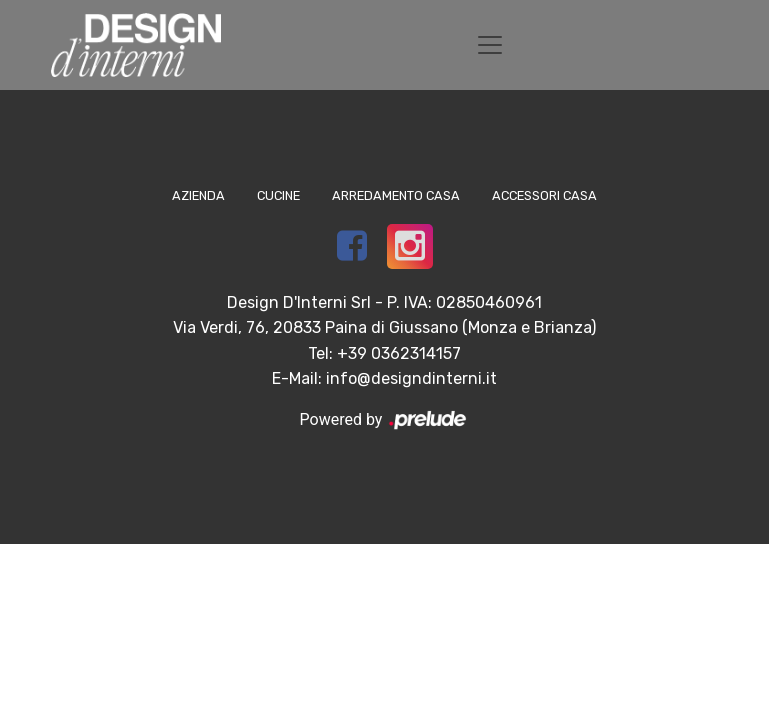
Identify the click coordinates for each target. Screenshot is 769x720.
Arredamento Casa (396, 195)
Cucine (278, 195)
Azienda (198, 195)
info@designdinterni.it (411, 378)
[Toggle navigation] (490, 45)
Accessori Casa (544, 195)
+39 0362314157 (399, 353)
